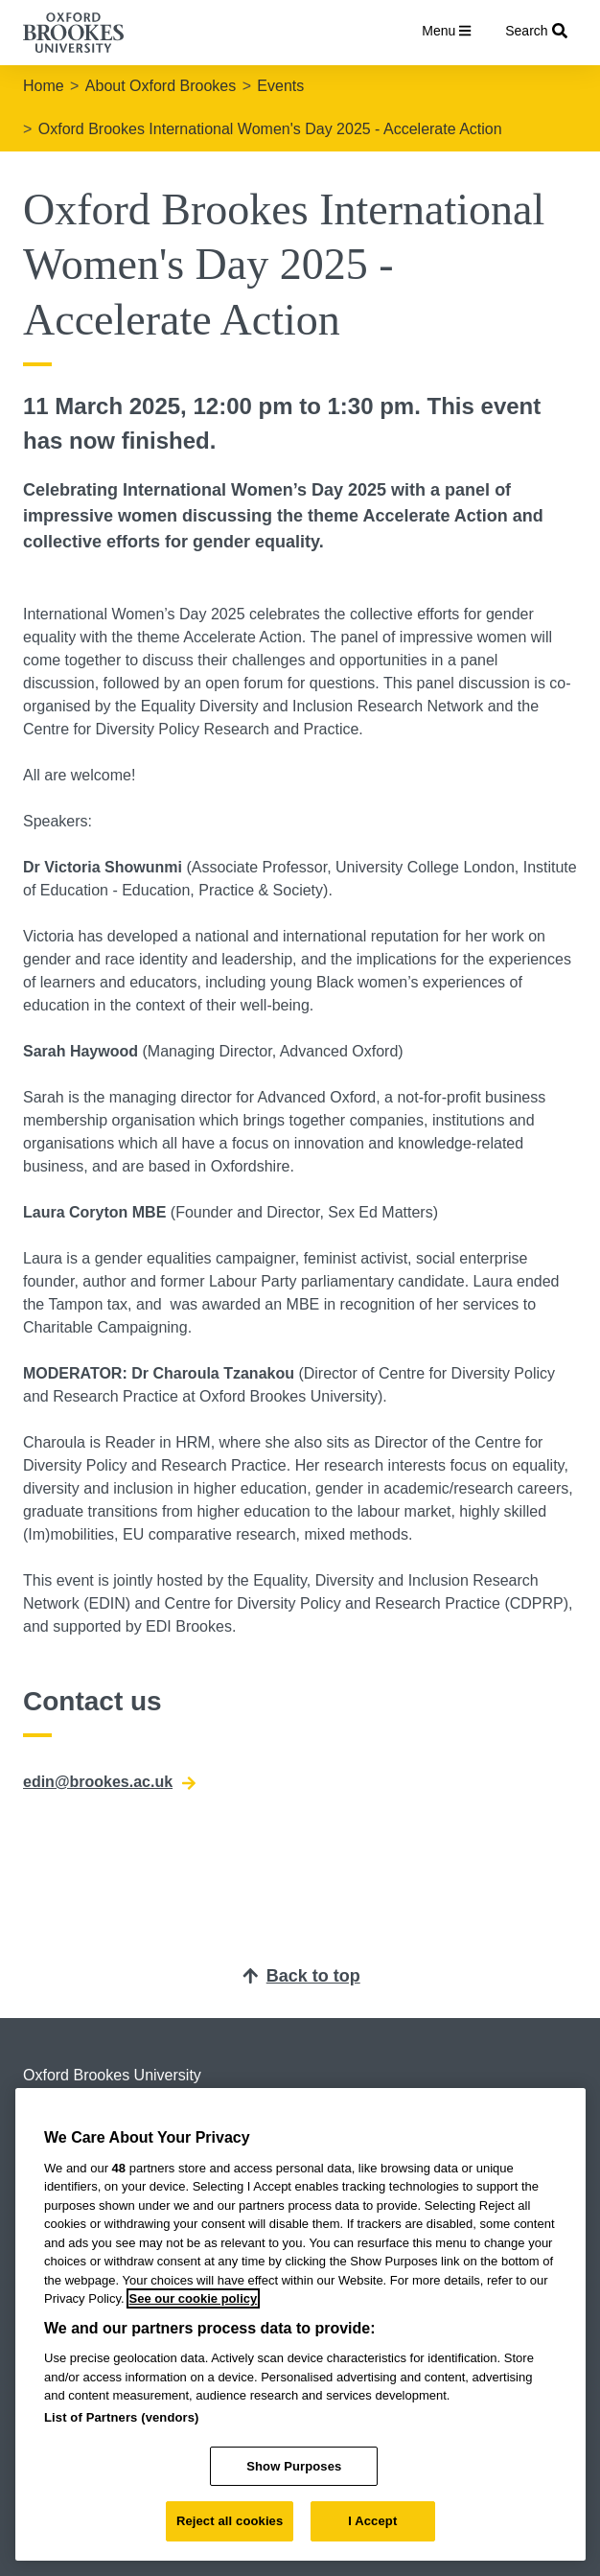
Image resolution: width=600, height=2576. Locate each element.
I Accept (372, 2521)
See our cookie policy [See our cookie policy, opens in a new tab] (193, 2298)
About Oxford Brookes (160, 86)
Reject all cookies (229, 2521)
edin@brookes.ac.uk (109, 1782)
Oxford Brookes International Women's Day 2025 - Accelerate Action (270, 129)
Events (280, 86)
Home (43, 86)
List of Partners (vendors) (121, 2417)
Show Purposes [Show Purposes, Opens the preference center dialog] (293, 2466)
